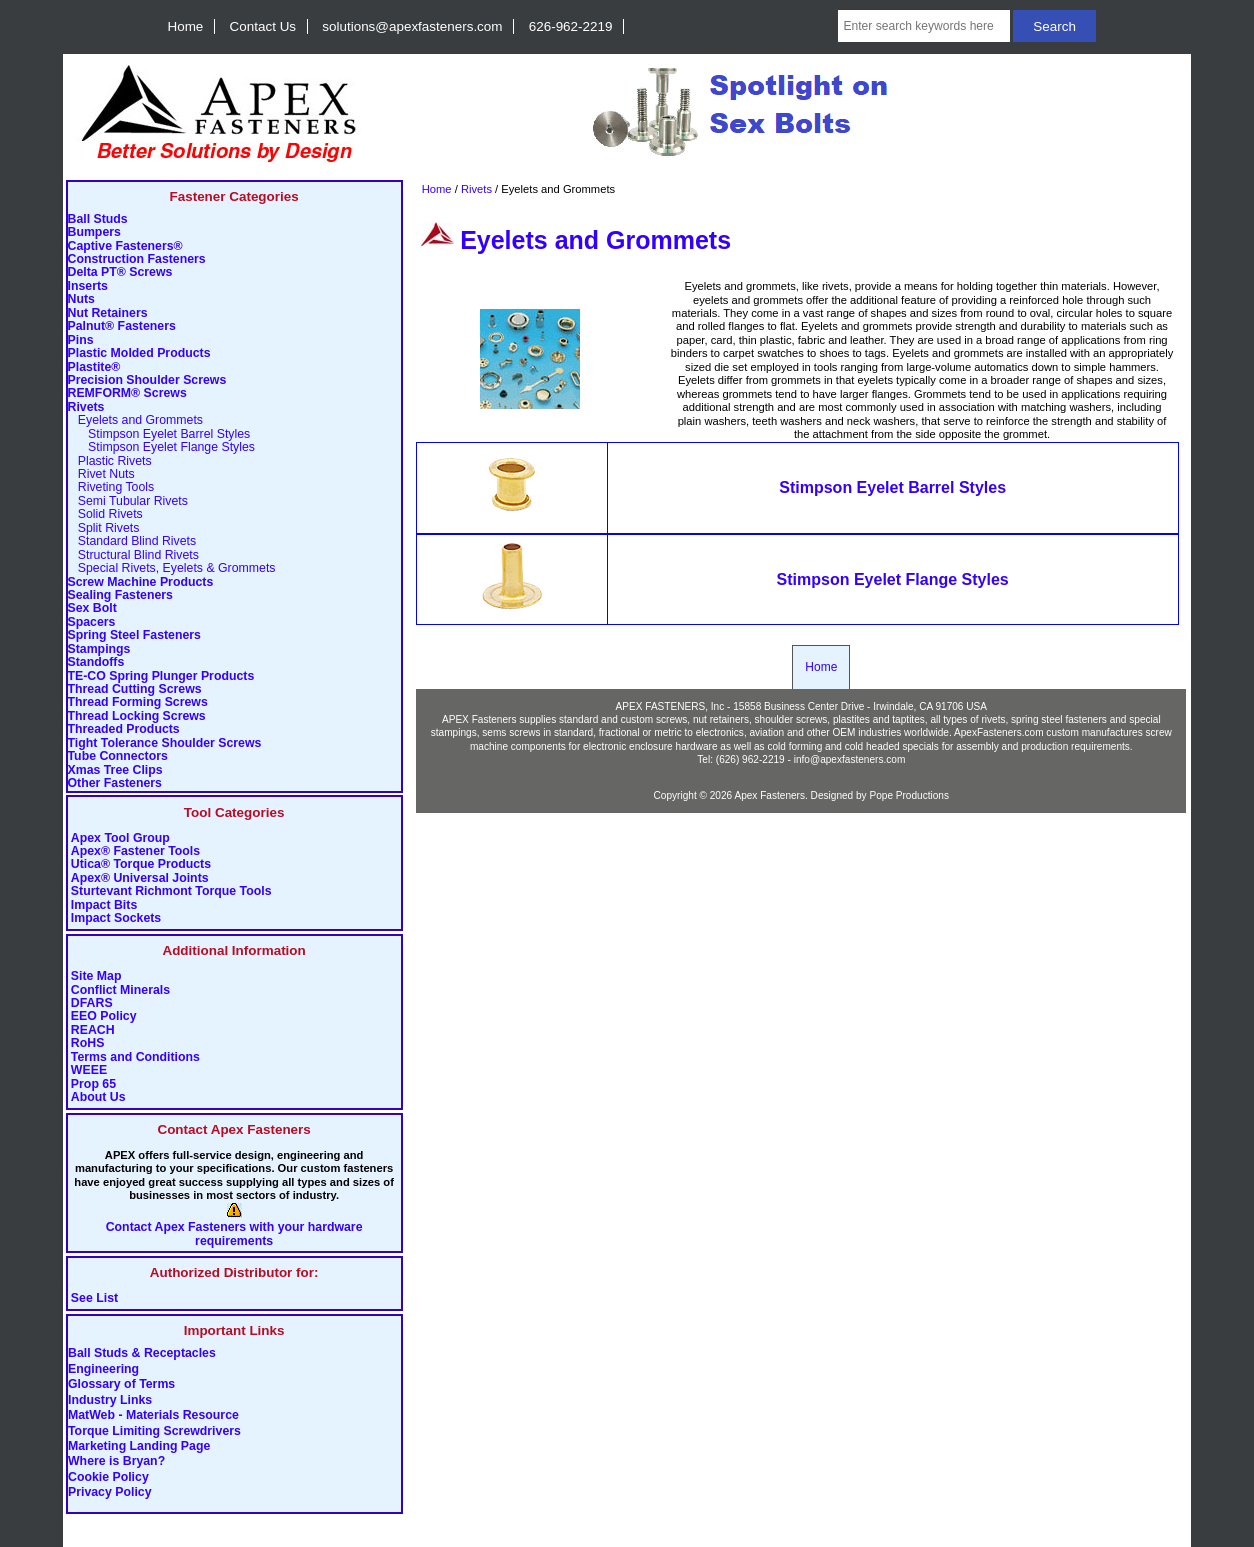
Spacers (92, 622)
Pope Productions (909, 795)
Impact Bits (104, 905)
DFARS (92, 1003)
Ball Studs (98, 219)
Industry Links (110, 1400)
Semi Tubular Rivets (128, 501)
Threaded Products (124, 729)
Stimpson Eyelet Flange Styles (162, 447)
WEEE (89, 1070)
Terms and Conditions (135, 1057)
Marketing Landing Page (139, 1447)
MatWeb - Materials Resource (153, 1416)
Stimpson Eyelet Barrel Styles (159, 434)
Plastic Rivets (110, 461)
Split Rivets (104, 528)
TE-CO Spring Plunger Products (161, 676)
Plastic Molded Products (139, 353)
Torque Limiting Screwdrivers (154, 1431)
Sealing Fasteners (120, 595)
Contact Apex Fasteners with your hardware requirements (234, 1234)
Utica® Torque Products (141, 864)
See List (94, 1298)
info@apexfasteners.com (850, 759)
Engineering (103, 1369)
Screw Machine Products (141, 582)
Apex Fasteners (769, 795)
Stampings (99, 649)
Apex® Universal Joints (140, 878)
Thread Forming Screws (138, 702)
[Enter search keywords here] (923, 26)
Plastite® (94, 367)
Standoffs (96, 662)
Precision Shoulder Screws (147, 380)
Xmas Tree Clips (115, 770)
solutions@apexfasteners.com (412, 26)
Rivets (476, 189)
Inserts (88, 286)
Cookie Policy (108, 1477)
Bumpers (94, 232)
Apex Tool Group (120, 838)
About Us (98, 1097)
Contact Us (263, 26)
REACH (93, 1030)
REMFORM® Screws (127, 393)
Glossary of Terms (121, 1385)
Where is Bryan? (116, 1462)
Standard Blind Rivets (132, 541)
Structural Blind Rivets (133, 555)
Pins (81, 340)
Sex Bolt (92, 608)
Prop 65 (93, 1084)
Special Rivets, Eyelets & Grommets (172, 568)
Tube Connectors (118, 756)
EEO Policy (104, 1016)
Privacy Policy (110, 1493)
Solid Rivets (105, 514)
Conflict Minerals (120, 990)
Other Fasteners (115, 783)
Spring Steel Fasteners (134, 635)
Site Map (96, 976)
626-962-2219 (571, 26)
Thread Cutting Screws (135, 689)
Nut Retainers (108, 313)
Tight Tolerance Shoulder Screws (165, 743)
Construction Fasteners (137, 259)
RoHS (88, 1043)
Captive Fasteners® (125, 246)
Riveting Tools (111, 487)
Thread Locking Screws (137, 716)
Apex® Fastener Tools (135, 851)
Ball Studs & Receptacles (142, 1354)
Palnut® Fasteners (122, 326)
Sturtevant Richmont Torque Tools (171, 891)
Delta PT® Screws (120, 272)
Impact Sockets (116, 918)
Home (186, 26)
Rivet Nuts (101, 474)
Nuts (81, 299)
